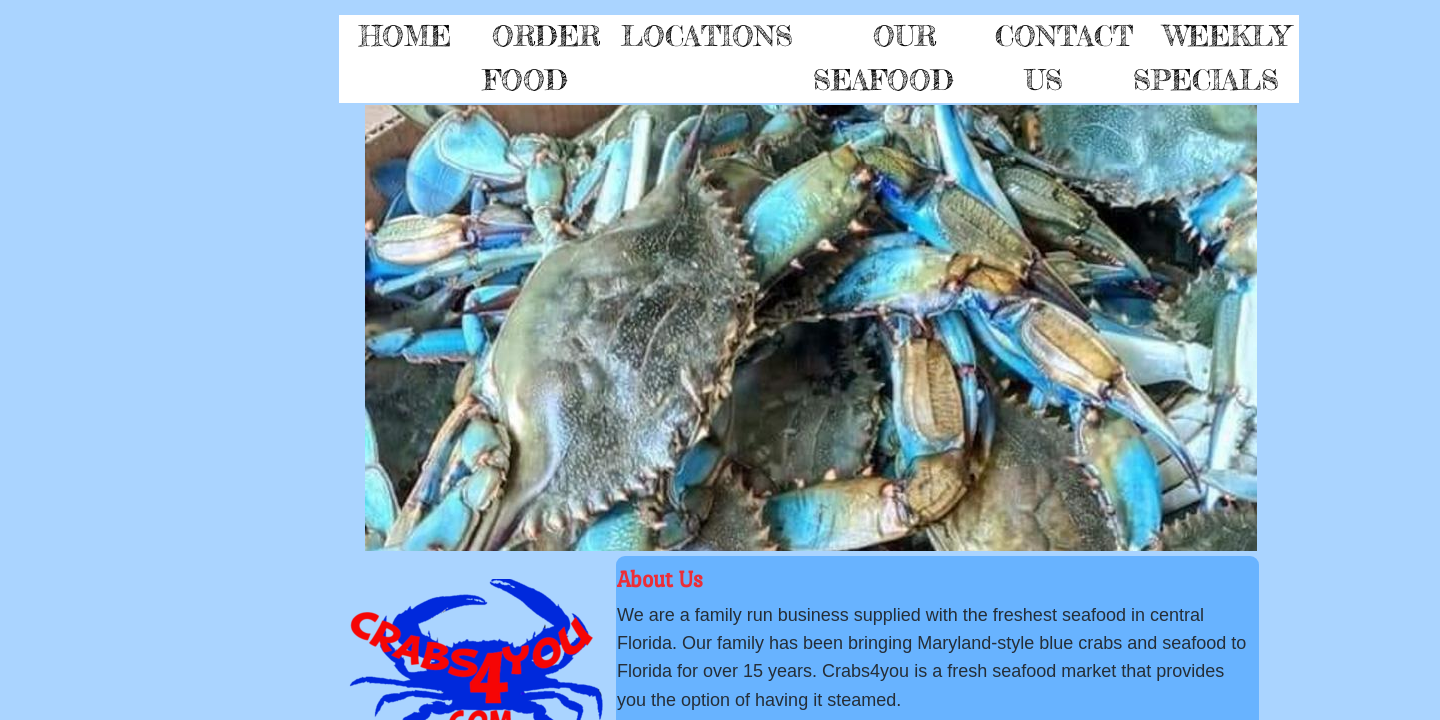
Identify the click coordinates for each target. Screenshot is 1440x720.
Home (405, 36)
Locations (707, 36)
